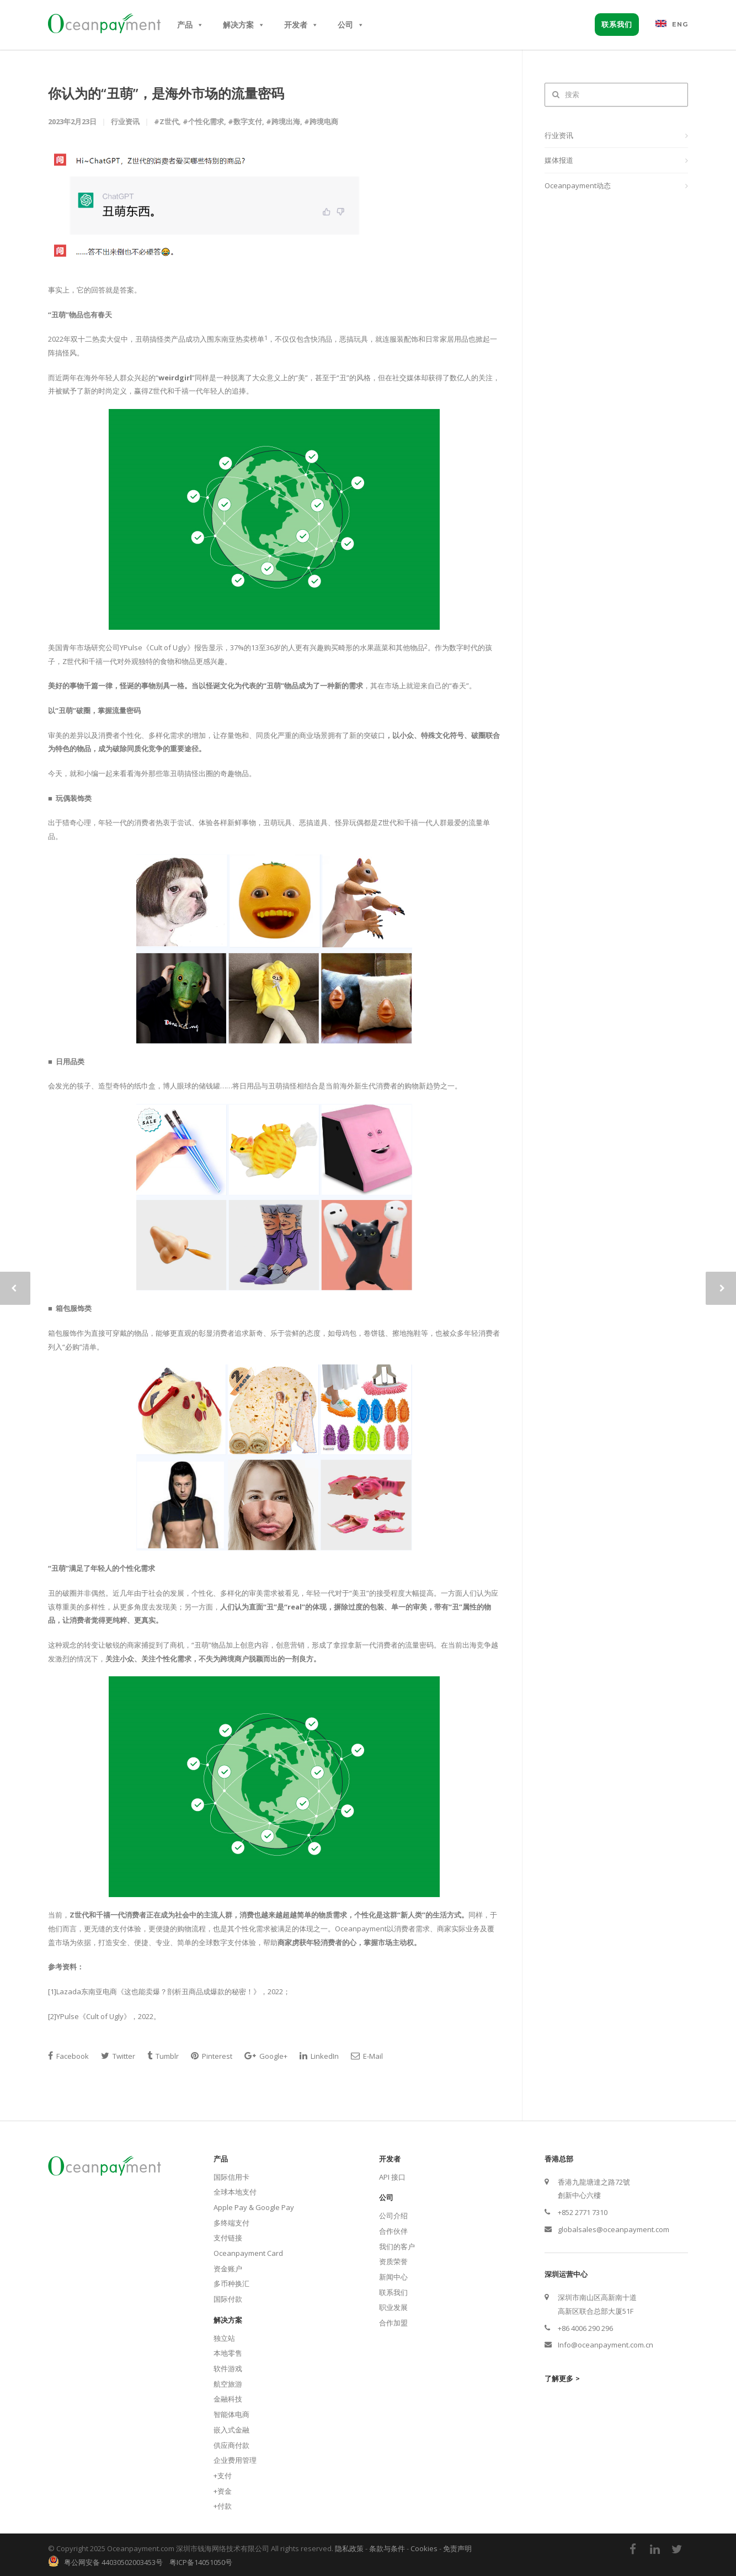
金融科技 (228, 2399)
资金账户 (228, 2269)
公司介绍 (393, 2216)
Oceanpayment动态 (578, 185)
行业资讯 (559, 135)
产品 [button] (190, 25)
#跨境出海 (283, 121)
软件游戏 (228, 2368)
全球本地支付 (235, 2192)
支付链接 (228, 2238)
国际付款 (228, 2299)
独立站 (224, 2338)
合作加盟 (393, 2323)
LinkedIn (319, 2056)
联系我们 (616, 24)
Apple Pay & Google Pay (254, 2207)
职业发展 (393, 2307)
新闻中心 (393, 2277)
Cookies (424, 2548)
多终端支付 (231, 2223)
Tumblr (163, 2056)
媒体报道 (559, 160)
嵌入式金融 (231, 2430)
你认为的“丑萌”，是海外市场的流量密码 (166, 93)
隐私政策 (349, 2548)
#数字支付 (245, 121)
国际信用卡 (231, 2177)
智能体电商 (231, 2414)
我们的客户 (397, 2246)
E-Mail (367, 2056)
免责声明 (457, 2548)
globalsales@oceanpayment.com (613, 2229)
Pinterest (211, 2056)
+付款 (223, 2506)
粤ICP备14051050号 (200, 2562)
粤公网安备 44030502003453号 (111, 2562)
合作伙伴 (393, 2231)
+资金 (223, 2491)
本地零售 (228, 2353)
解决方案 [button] (244, 25)
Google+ (265, 2056)
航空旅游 (228, 2384)
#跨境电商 (321, 121)
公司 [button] (351, 25)
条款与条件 (387, 2548)
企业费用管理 (235, 2460)
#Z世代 (166, 121)
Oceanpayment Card (248, 2253)
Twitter (118, 2056)
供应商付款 (231, 2445)
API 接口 (392, 2177)
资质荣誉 (393, 2261)
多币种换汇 (231, 2283)
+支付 (223, 2476)
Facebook (68, 2056)
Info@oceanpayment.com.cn (605, 2345)
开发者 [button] (301, 25)
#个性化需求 (203, 121)
